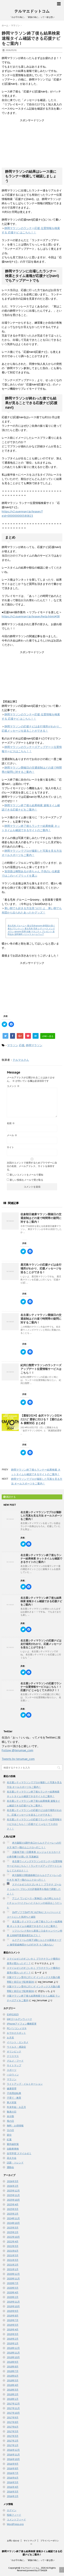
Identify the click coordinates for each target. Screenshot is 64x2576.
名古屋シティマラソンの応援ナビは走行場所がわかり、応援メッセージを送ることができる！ (40, 1644)
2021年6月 (12, 2250)
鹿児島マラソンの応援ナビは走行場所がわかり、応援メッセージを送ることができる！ (40, 1268)
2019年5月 (12, 2324)
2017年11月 (13, 2408)
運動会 (10, 2167)
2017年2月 (12, 2440)
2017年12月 (13, 2403)
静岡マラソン (34, 1045)
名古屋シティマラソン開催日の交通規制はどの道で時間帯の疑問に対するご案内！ (40, 1318)
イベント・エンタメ (17, 2042)
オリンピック (14, 2051)
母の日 (10, 2121)
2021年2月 (12, 2264)
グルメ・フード (15, 2060)
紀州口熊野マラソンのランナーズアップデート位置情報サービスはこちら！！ (40, 1368)
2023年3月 (12, 2227)
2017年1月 (12, 2445)
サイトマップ (14, 2065)
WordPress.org (15, 2524)
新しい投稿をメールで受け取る (26, 1179)
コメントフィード (16, 2519)
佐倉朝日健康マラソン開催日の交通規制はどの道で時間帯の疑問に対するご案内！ (40, 1217)
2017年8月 (12, 2422)
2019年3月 (12, 2334)
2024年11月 (13, 2218)
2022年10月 (13, 2236)
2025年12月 (13, 2190)
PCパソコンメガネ (17, 2028)
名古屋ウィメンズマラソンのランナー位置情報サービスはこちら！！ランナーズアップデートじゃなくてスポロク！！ (34, 1866)
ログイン (11, 2510)
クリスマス (13, 2056)
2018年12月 (13, 2348)
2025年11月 (13, 2195)
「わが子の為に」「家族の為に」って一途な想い (32, 2560)
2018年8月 (12, 2366)
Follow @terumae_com (17, 1750)
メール (12, 1135)
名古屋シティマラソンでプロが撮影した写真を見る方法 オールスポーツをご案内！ (41, 1516)
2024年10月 (13, 2223)
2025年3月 (12, 2209)
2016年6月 (12, 2477)
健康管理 (11, 2088)
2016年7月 (12, 2473)
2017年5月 (12, 2431)
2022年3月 (12, 2246)
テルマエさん (21, 1060)
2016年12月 (13, 2449)
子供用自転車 (14, 2093)
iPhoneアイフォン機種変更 (22, 2023)
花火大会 (11, 2158)
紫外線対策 (13, 2144)
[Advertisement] (32, 143)
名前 (11, 1123)
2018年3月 (12, 2389)
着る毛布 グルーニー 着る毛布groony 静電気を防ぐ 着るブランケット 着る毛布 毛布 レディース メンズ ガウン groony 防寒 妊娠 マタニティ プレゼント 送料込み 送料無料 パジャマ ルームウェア (31, 929)
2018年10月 (13, 2357)
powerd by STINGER (37, 2570)
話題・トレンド (15, 2162)
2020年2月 (12, 2297)
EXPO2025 (13, 2014)
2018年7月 (12, 2371)
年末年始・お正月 (16, 2107)
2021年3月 (12, 2260)
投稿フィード (14, 2514)
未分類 (10, 2116)
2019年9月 (12, 2311)
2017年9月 (12, 2417)
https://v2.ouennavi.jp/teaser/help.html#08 (31, 616)
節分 (9, 2134)
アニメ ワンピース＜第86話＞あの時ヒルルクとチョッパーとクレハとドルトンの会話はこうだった (34, 1903)
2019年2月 (12, 2338)
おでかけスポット (16, 2033)
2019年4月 (12, 2329)
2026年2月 (12, 2186)
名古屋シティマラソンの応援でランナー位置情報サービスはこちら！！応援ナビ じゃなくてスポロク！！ (40, 1687)
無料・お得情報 (15, 2125)
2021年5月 (12, 2255)
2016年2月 (12, 2496)
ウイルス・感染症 (16, 2046)
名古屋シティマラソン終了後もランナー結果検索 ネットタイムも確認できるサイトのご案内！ (41, 1558)
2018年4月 (12, 2385)
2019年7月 (12, 2320)
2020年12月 (13, 2274)
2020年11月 (13, 2278)
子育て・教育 (14, 2097)
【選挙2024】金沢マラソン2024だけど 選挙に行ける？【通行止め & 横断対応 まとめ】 (41, 1419)
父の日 (10, 2130)
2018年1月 (12, 2399)
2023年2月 (12, 2232)
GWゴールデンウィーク (19, 2019)
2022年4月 (12, 2241)
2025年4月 (12, 2204)
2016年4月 (12, 2487)
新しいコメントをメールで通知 (26, 1174)
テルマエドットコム (32, 11)
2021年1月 (12, 2269)
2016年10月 (13, 2459)
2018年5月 (12, 2380)
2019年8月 (12, 2315)
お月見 (10, 2037)
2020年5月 (12, 2287)
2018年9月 (12, 2361)
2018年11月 (13, 2352)
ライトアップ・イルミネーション (25, 2083)
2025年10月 (13, 2199)
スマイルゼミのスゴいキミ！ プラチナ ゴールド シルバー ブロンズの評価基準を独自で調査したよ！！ (34, 1889)
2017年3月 (12, 2436)
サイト (10, 1147)
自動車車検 (13, 2148)
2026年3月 (12, 2181)
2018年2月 (12, 2394)
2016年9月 (12, 2463)
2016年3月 (12, 2491)
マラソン (12, 1045)
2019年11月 (13, 2301)
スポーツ (11, 2070)
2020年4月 (12, 2292)
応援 (21, 1045)
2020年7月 (12, 2283)
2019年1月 (12, 2343)
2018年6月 (12, 2375)
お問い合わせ (13, 2540)
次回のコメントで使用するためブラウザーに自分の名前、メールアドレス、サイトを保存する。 (32, 1166)
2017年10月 (13, 2412)
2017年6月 (12, 2426)
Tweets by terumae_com (18, 1759)
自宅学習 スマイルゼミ (19, 2153)
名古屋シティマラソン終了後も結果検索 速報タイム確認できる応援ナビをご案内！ (41, 1601)
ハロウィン (13, 2074)
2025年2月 (12, 2213)
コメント (13, 1086)
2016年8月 (12, 2468)
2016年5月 (12, 2482)
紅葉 (9, 2139)
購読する (9, 1496)
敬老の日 (11, 2111)
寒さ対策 (11, 2102)
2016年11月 (13, 2454)
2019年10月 (13, 2306)
